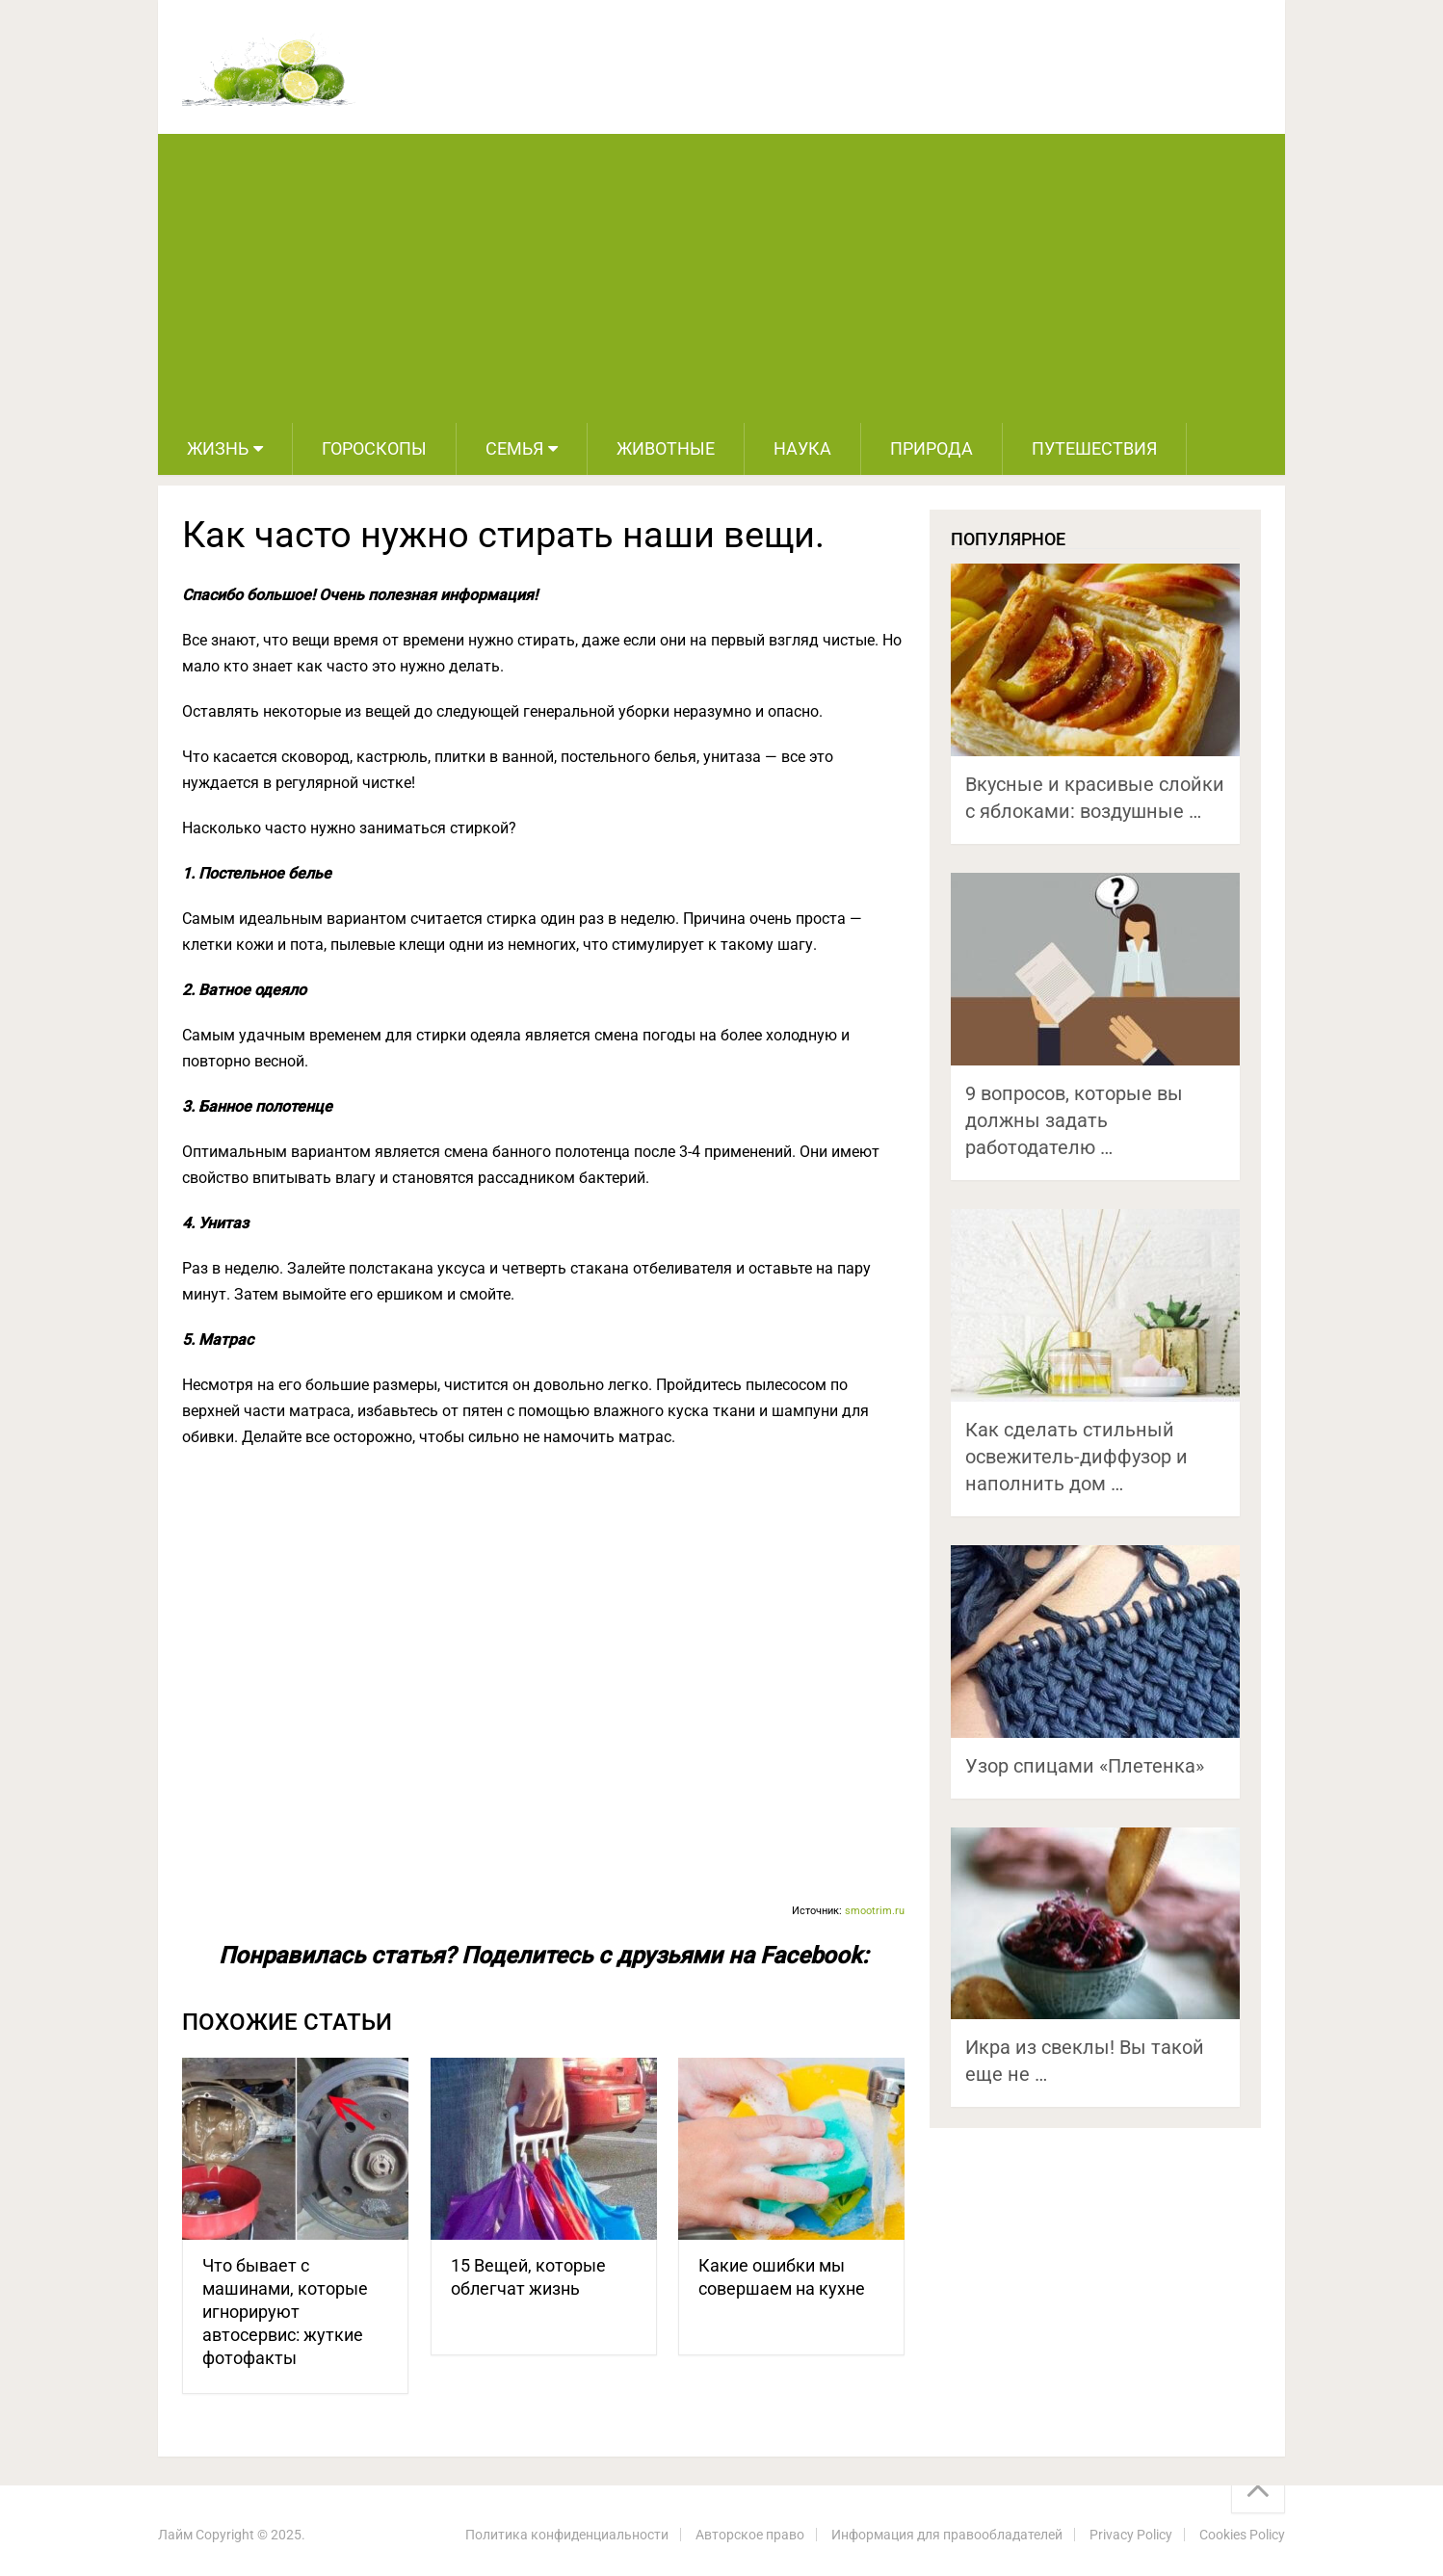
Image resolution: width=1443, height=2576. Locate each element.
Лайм (175, 2534)
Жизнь (218, 448)
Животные (666, 448)
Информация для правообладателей (947, 2534)
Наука (802, 448)
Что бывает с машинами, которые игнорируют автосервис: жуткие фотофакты (285, 2311)
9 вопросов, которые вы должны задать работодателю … (1074, 1120)
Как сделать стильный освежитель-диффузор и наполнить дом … (1076, 1456)
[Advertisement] (721, 278)
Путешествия (1094, 448)
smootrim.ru (875, 1911)
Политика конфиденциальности (567, 2534)
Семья (514, 448)
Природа (931, 448)
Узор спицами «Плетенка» (1084, 1765)
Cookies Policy (1242, 2534)
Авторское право (749, 2534)
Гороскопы (374, 448)
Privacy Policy (1130, 2534)
